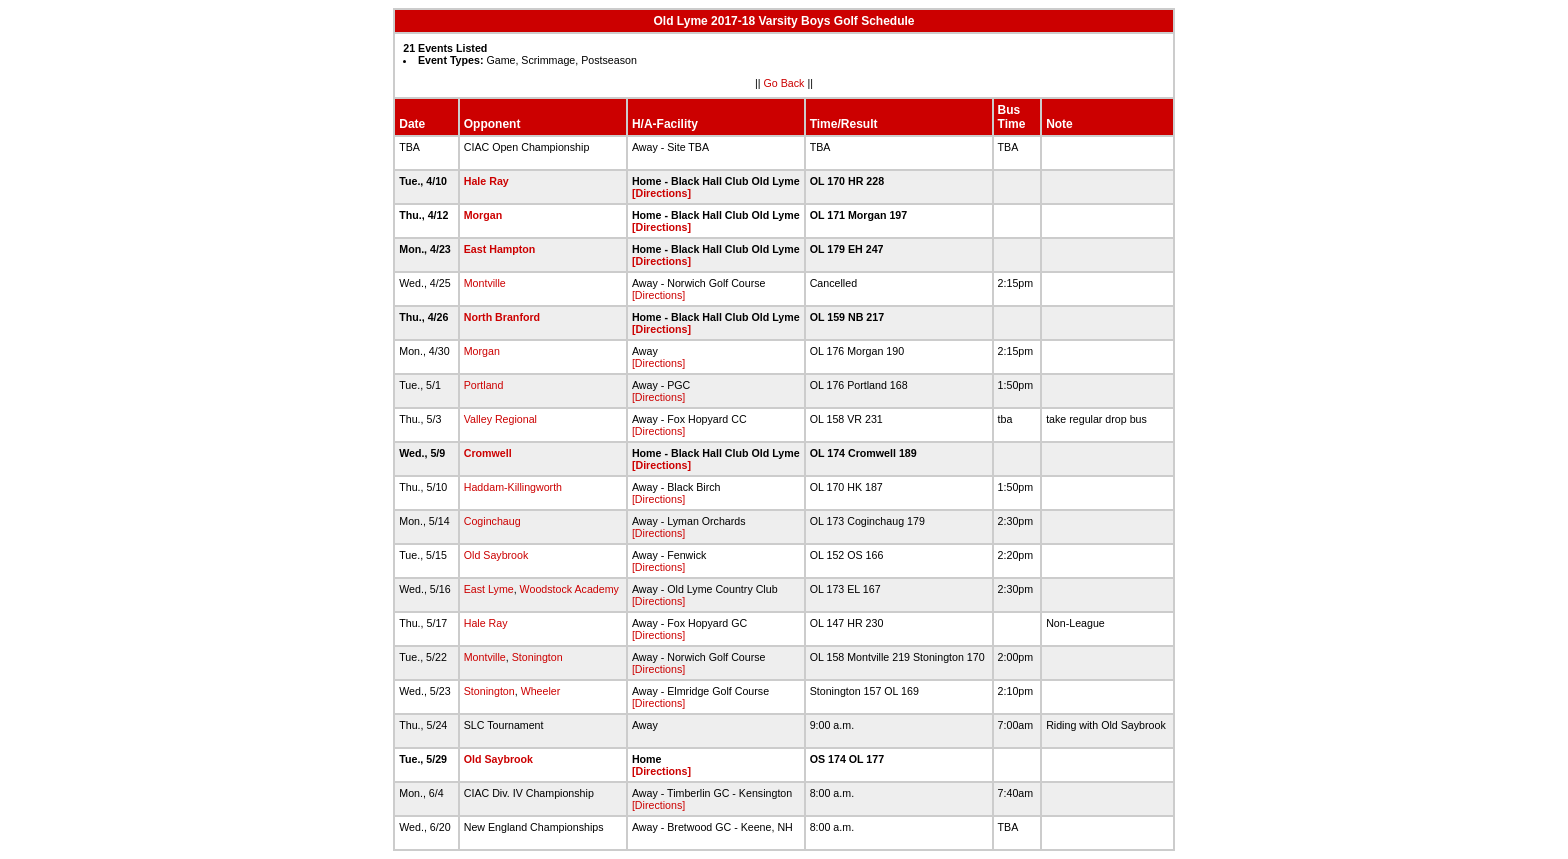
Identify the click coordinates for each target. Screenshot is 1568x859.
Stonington (537, 657)
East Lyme (489, 589)
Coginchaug (492, 521)
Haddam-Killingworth (513, 487)
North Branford (502, 317)
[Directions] (661, 193)
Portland (484, 385)
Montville (485, 283)
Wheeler (541, 691)
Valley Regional (500, 419)
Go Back (784, 83)
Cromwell (488, 453)
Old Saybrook (496, 555)
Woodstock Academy (569, 589)
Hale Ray (486, 181)
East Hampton (500, 249)
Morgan (483, 215)
